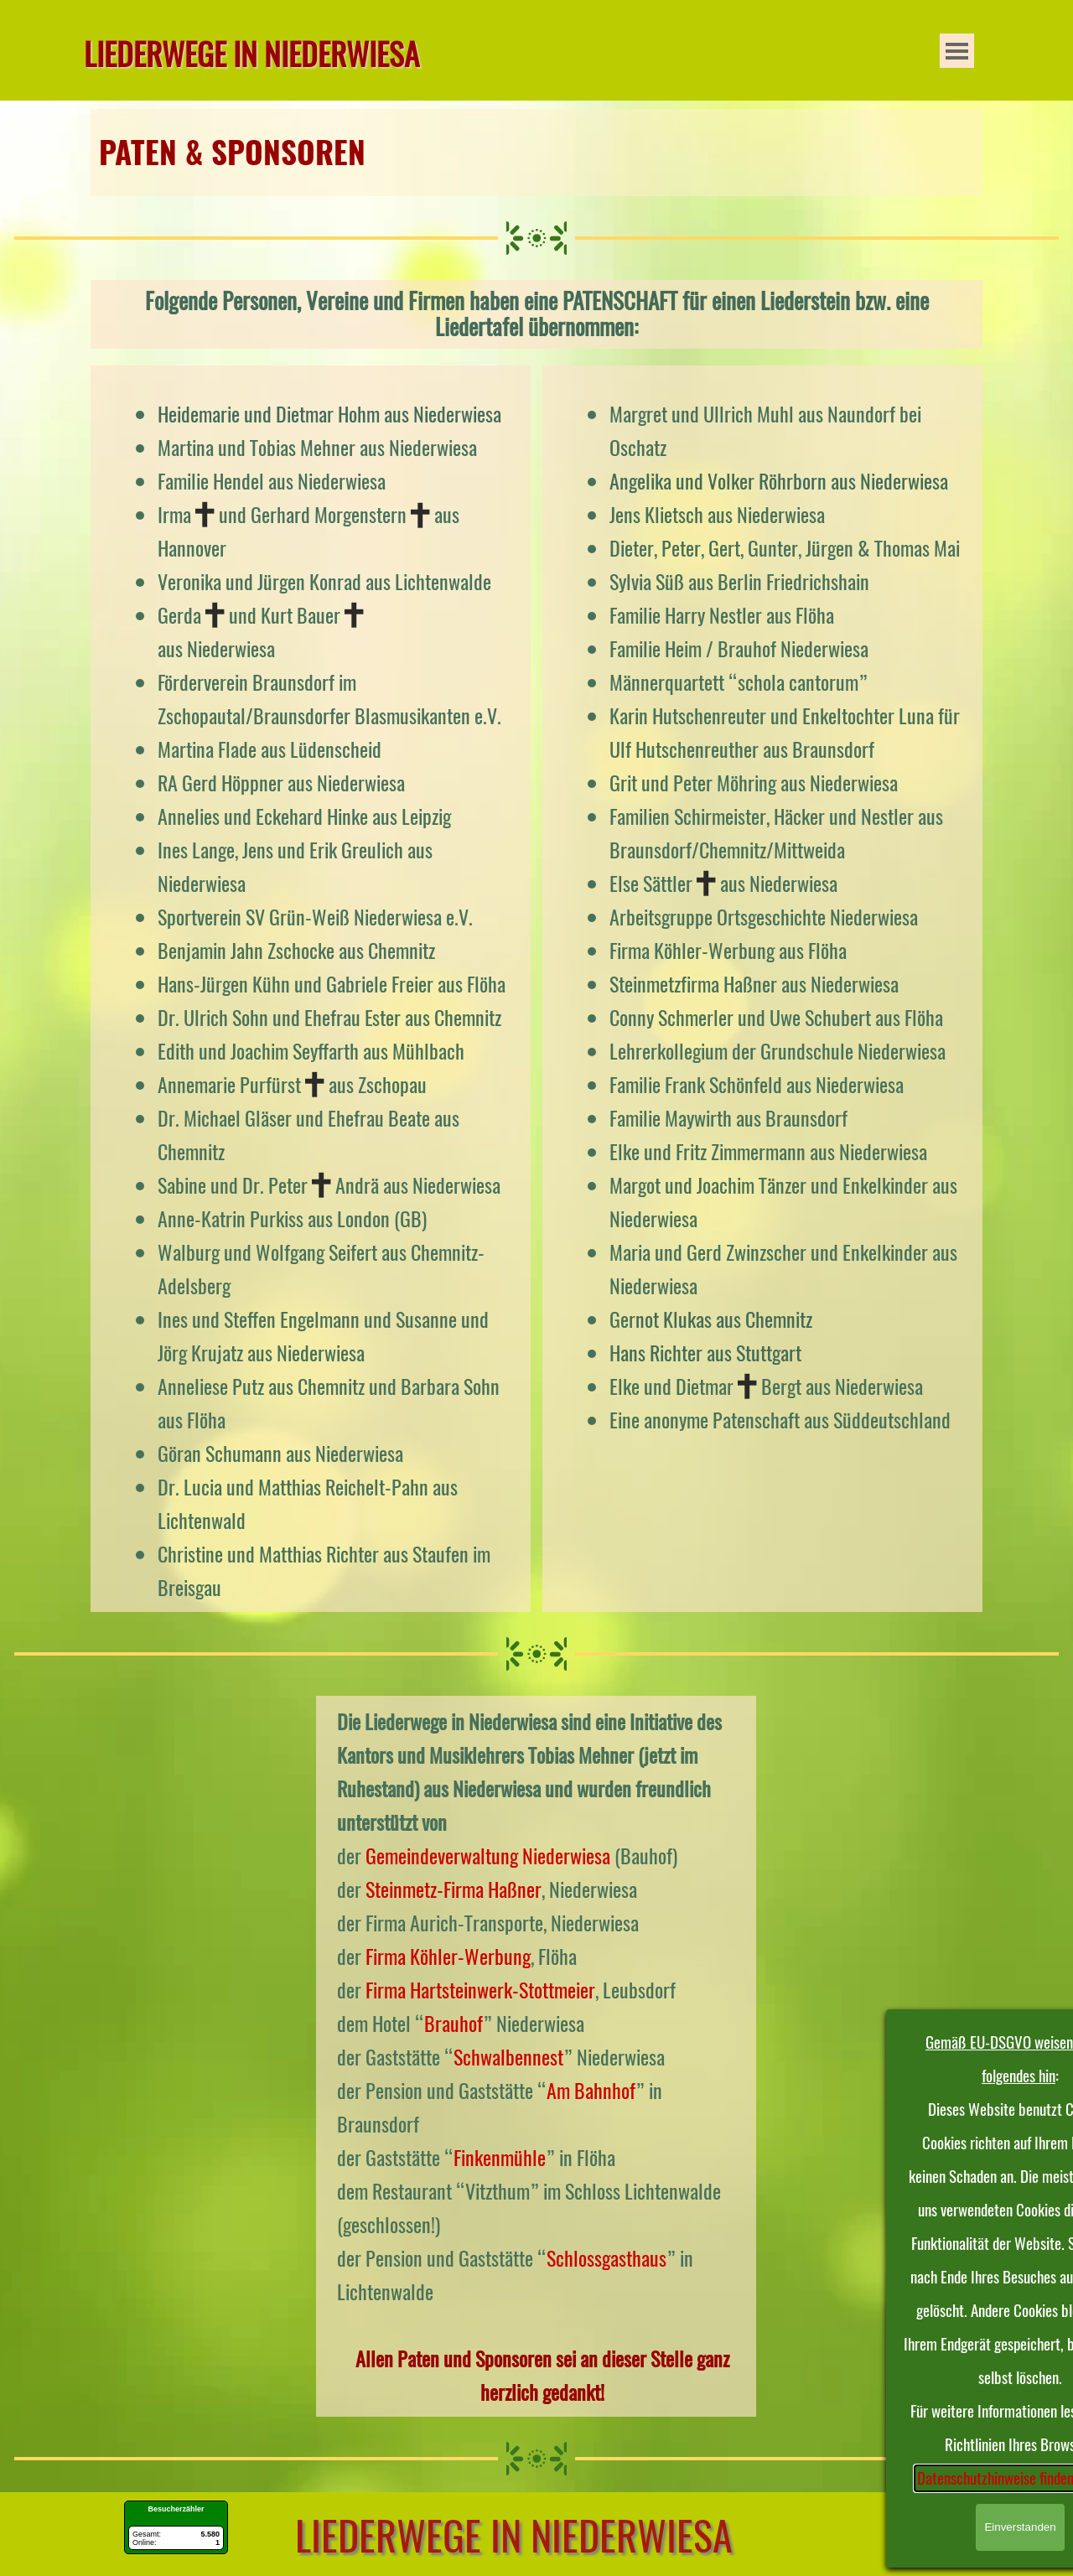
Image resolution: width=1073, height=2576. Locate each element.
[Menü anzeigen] (957, 51)
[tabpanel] (536, 152)
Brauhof (453, 2023)
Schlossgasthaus (606, 2258)
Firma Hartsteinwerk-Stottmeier (480, 1990)
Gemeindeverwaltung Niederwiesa (487, 1856)
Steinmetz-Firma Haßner (453, 1889)
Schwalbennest (508, 2057)
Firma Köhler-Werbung (448, 1956)
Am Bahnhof (591, 2090)
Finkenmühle (500, 2157)
